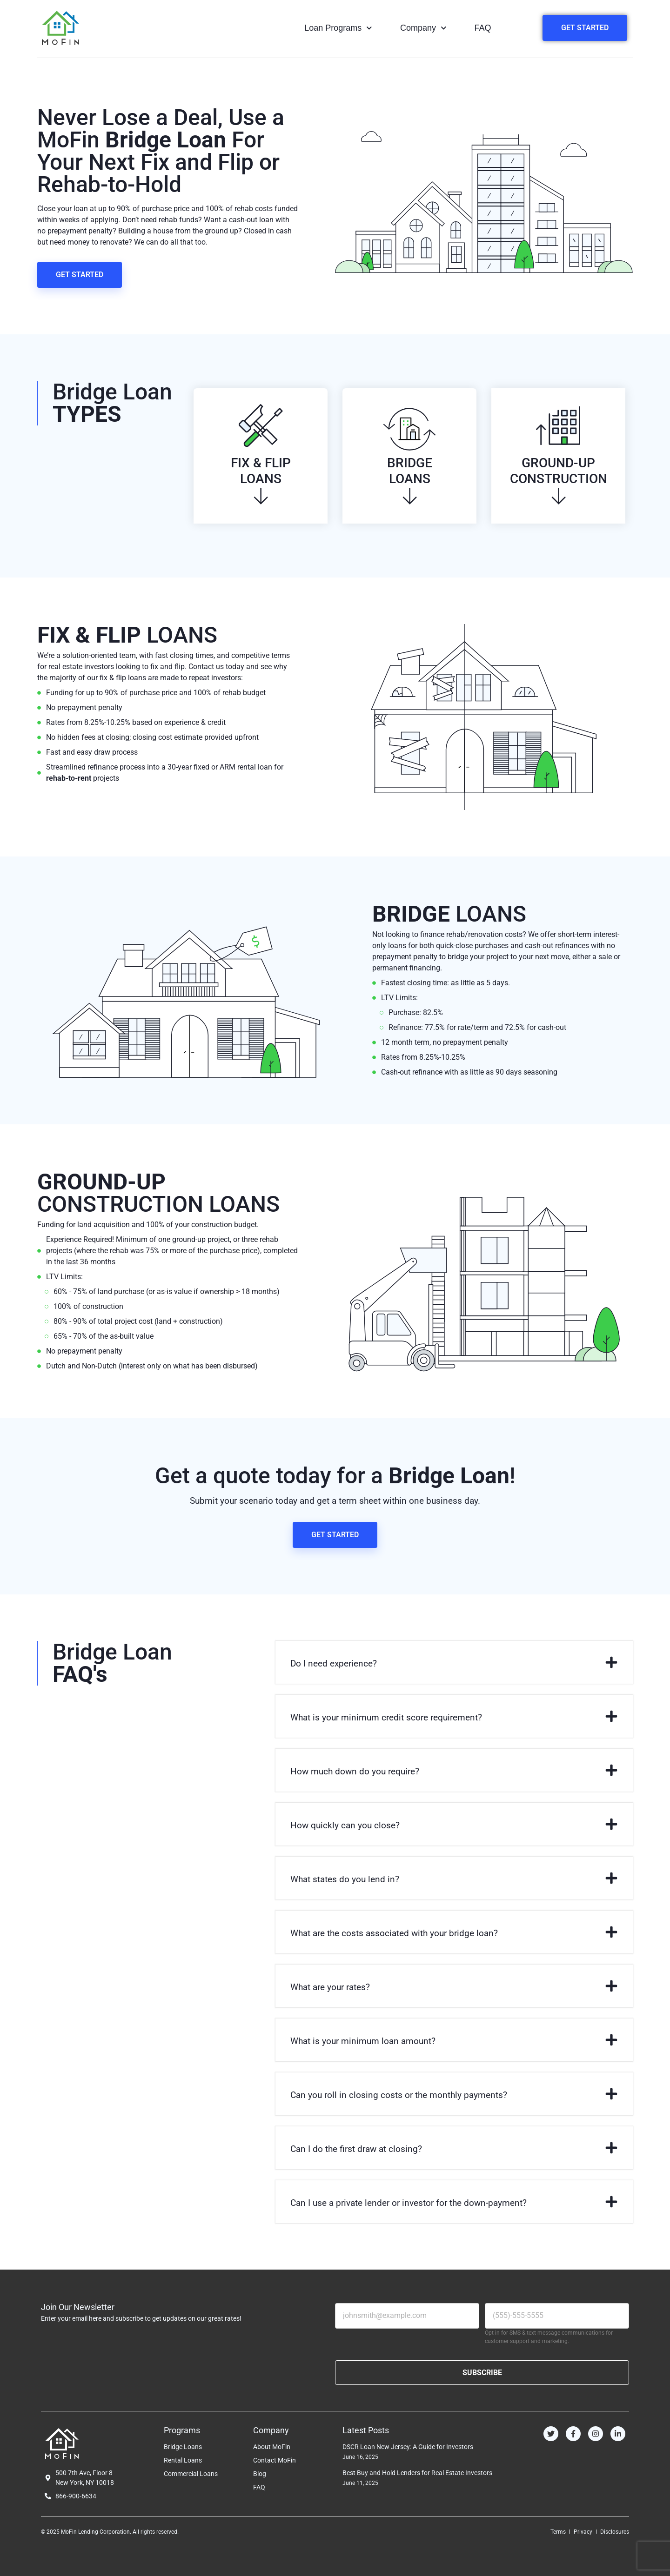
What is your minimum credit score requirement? (386, 1717)
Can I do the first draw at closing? (356, 2149)
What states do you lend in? (344, 1879)
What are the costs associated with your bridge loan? (394, 1933)
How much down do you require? (354, 1771)
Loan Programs (338, 28)
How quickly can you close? (345, 1825)
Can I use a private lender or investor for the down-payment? (408, 2203)
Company (423, 28)
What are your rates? (330, 1987)
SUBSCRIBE (482, 2372)
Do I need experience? (333, 1663)
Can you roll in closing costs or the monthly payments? (398, 2095)
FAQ (483, 28)
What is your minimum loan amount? (363, 2041)
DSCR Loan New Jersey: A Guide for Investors (407, 2446)
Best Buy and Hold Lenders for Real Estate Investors (417, 2472)
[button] (454, 1662)
